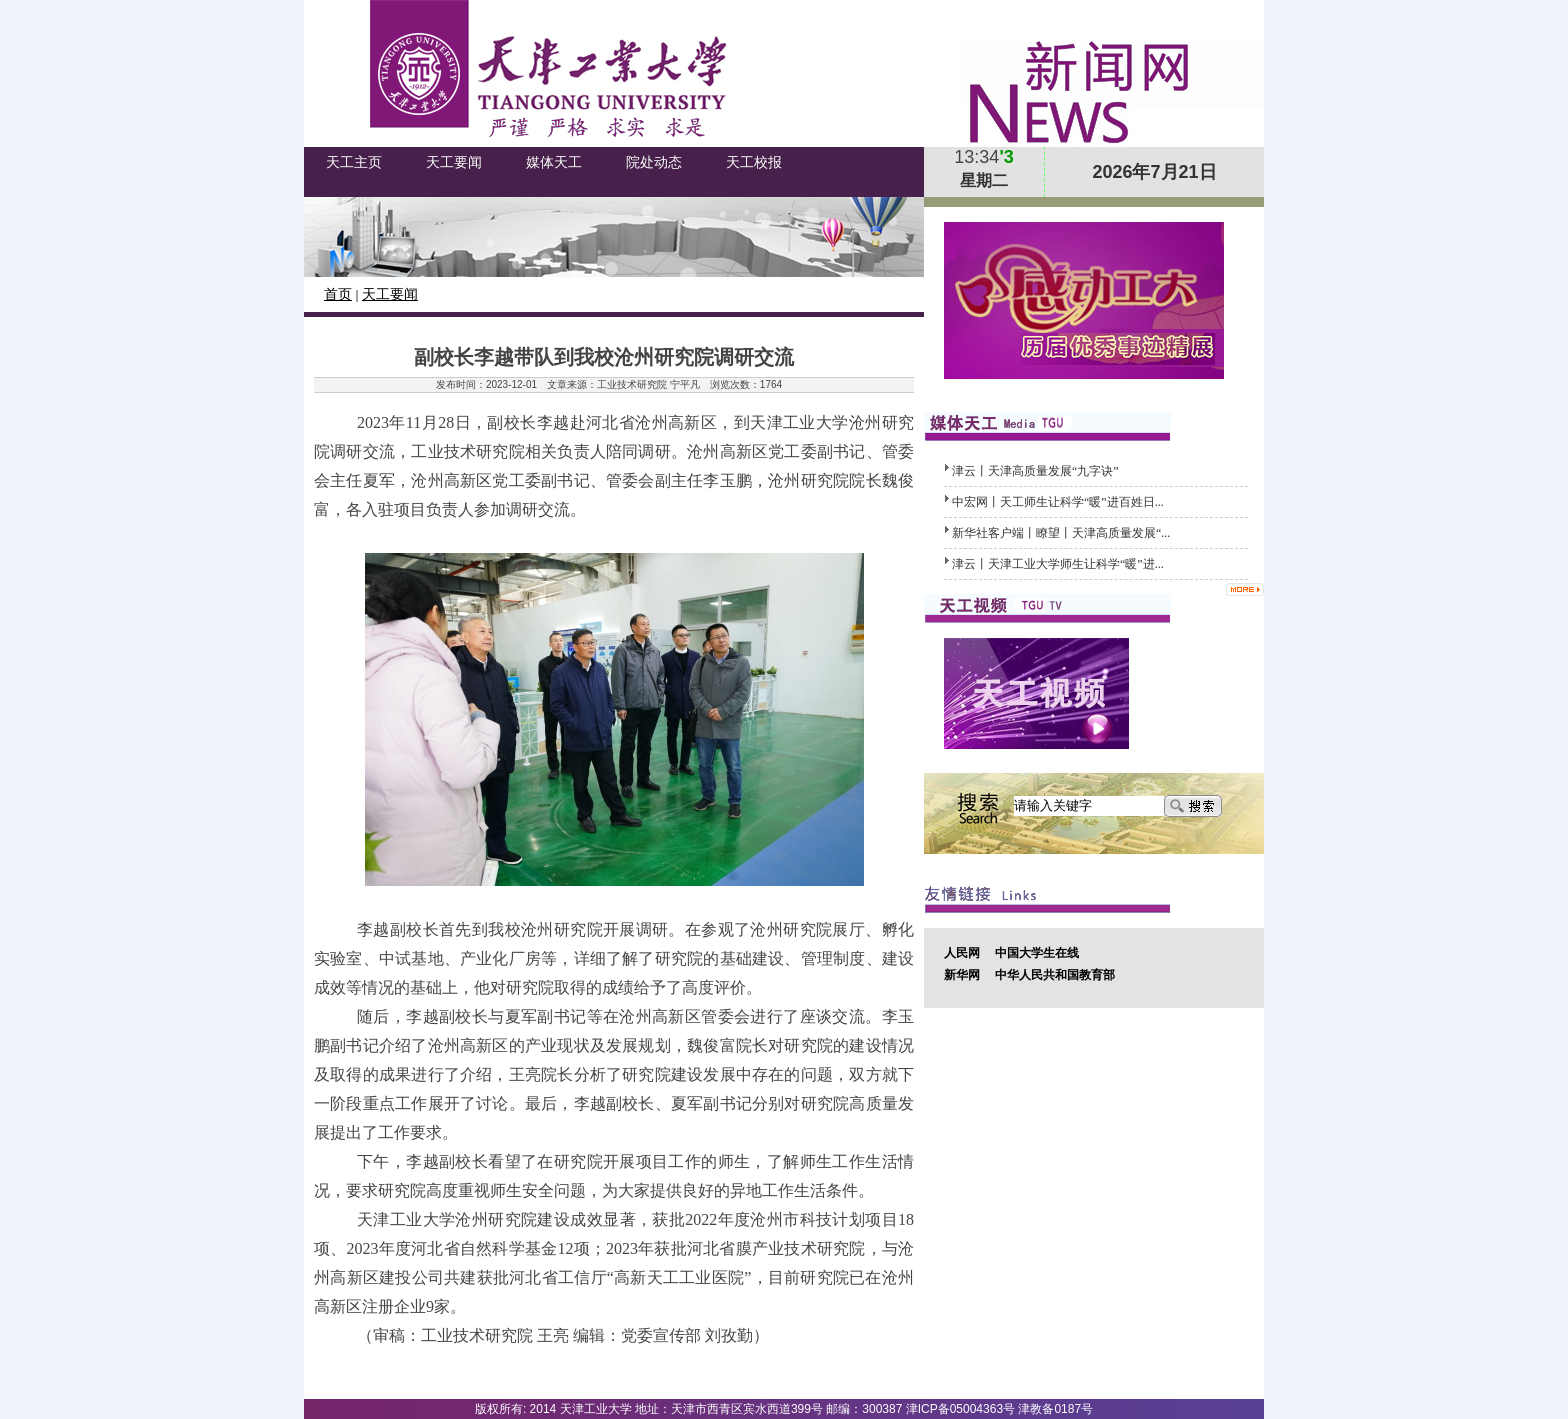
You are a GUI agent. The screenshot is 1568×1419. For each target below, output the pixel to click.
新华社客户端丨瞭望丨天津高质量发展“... (1061, 533)
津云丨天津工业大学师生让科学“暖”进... (1058, 564)
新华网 (962, 975)
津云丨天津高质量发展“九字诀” (1035, 471)
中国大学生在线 (1037, 953)
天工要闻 (390, 294)
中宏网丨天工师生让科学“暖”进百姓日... (1058, 502)
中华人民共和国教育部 (1055, 975)
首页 (338, 294)
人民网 (962, 953)
